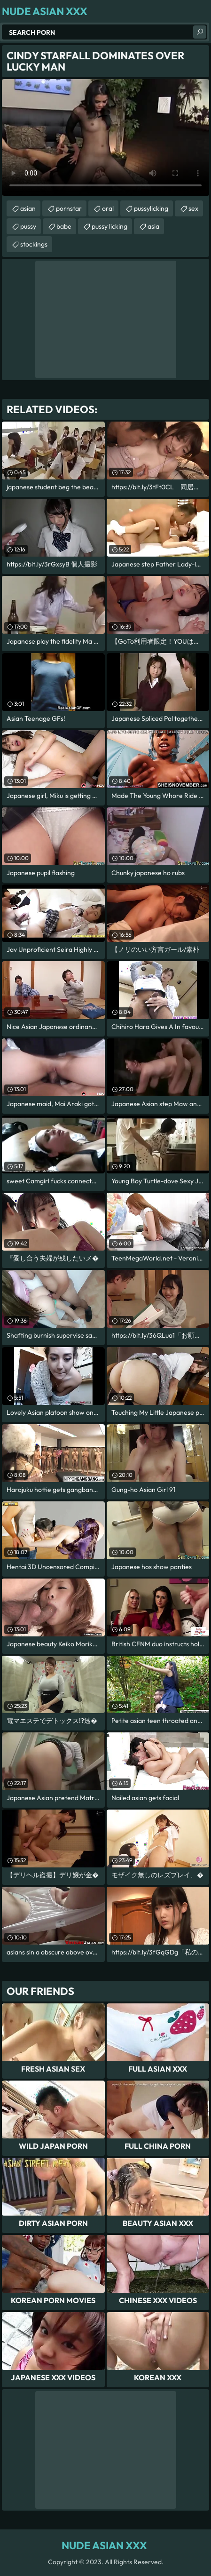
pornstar (69, 208)
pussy (28, 226)
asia (153, 226)
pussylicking (151, 208)
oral (108, 208)
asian (28, 208)
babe (63, 226)
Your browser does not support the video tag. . (105, 137)
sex (193, 208)
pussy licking (109, 226)
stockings (33, 244)
